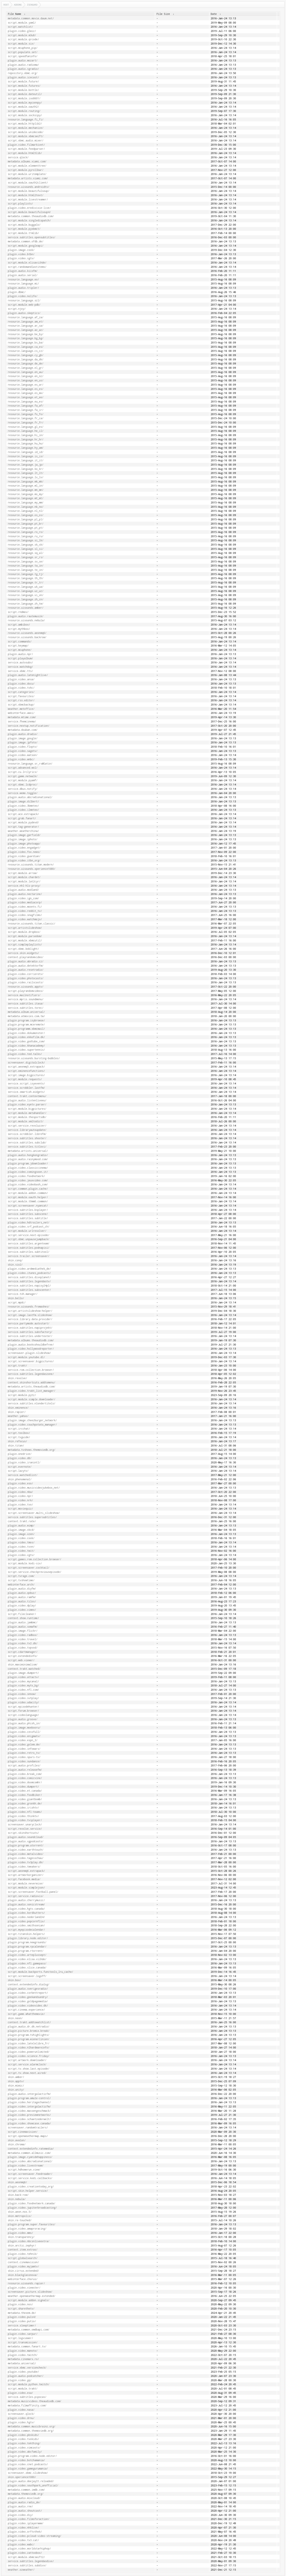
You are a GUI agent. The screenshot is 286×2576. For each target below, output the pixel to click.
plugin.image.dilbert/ (23, 801)
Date (214, 14)
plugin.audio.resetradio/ (25, 969)
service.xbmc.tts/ (20, 671)
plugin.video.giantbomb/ (25, 1799)
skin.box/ (14, 1980)
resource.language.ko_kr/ (25, 469)
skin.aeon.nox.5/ (20, 2211)
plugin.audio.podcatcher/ (25, 2376)
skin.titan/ (16, 1445)
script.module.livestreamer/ (28, 199)
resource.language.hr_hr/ (25, 439)
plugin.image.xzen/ (21, 1534)
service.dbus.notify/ (23, 789)
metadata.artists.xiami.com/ (28, 178)
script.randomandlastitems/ (27, 267)
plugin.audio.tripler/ (23, 287)
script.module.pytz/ (22, 1395)
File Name (14, 14)
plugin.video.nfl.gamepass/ (27, 1963)
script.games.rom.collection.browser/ (34, 1559)
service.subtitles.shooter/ (27, 1138)
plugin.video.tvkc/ (21, 687)
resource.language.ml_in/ (25, 485)
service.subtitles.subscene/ (28, 1214)
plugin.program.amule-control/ (29, 2098)
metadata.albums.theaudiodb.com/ (31, 1340)
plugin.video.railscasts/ (25, 982)
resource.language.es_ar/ (25, 384)
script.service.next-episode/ (28, 1235)
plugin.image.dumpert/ (23, 1673)
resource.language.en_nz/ (25, 376)
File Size (163, 14)
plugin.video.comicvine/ (25, 1778)
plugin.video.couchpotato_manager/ (32, 1424)
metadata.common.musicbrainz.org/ (31, 2426)
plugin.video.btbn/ (21, 254)
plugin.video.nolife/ (23, 296)
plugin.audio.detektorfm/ (25, 965)
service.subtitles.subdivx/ (27, 2565)
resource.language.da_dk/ (25, 359)
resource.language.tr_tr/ (25, 582)
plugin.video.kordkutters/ (26, 1912)
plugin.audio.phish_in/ (24, 1723)
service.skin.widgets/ (23, 953)
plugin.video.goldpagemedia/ (28, 2001)
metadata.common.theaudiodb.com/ (31, 216)
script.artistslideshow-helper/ (30, 1310)
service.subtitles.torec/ (25, 1007)
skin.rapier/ (17, 1412)
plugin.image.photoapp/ (24, 843)
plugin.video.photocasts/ (25, 978)
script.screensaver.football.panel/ (33, 1891)
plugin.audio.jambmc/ (23, 1622)
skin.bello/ (16, 1298)
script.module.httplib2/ (25, 123)
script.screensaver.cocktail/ (28, 1567)
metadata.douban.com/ (23, 729)
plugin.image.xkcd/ (21, 1529)
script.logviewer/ (20, 2338)
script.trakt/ (17, 1365)
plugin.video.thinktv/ (23, 1816)
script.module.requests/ (25, 1079)
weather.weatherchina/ (23, 831)
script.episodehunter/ (23, 1706)
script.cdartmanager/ (23, 1652)
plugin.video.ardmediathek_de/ (29, 1268)
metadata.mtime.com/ (22, 717)
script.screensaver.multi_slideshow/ (34, 1513)
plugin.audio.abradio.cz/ (25, 961)
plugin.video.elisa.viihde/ (27, 1959)
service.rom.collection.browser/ (31, 1370)
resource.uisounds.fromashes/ (28, 1306)
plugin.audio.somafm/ (23, 1626)
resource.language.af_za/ (25, 317)
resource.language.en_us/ (25, 380)
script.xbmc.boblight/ (23, 948)
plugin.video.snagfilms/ (25, 915)
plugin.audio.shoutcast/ (25, 2510)
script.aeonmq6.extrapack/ (26, 1871)
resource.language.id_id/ (25, 452)
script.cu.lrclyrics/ (23, 772)
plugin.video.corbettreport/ (28, 1992)
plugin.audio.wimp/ (21, 1525)
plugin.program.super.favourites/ (31, 2224)
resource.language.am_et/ (25, 321)
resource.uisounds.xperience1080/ (31, 868)
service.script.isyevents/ (26, 1083)
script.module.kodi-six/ (25, 1563)
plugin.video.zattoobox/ (25, 2552)
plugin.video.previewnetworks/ (29, 2115)
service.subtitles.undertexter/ (30, 1336)
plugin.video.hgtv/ (21, 2422)
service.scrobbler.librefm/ (27, 1134)
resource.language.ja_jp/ (25, 464)
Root (6, 4)
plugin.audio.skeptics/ (24, 313)
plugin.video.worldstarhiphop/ (29, 2548)
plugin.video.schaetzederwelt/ (29, 2119)
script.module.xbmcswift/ (25, 136)
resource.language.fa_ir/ (25, 410)
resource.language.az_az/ (25, 330)
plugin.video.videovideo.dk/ (28, 2005)
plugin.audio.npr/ (20, 654)
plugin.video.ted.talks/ (25, 1054)
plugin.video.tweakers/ (24, 1866)
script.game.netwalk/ (23, 776)
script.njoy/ (17, 308)
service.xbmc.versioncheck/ (27, 2367)
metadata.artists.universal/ (28, 1151)
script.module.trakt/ (23, 2388)
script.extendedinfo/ (23, 1656)
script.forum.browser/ (23, 1710)
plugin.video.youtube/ (23, 2371)
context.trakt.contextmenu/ (27, 1096)
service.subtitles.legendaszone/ (31, 1374)
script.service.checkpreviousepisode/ (34, 1572)
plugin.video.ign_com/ (23, 898)
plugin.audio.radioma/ (23, 64)
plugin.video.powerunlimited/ (28, 2051)
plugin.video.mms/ (20, 2233)
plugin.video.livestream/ (25, 2165)
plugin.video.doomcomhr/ (25, 1782)
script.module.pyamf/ (23, 780)
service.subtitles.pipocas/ (27, 2397)
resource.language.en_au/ (25, 372)
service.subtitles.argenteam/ (28, 1243)
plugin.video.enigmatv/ (24, 1736)
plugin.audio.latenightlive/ (28, 675)
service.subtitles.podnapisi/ (28, 1247)
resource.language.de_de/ (25, 363)
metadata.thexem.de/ (22, 2313)
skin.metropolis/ (20, 2216)
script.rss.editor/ (21, 700)
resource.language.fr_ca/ (25, 418)
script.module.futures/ (24, 85)
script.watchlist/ (20, 26)
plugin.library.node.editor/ (28, 1938)
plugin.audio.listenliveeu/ (27, 1100)
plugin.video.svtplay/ (23, 1698)
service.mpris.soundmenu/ (25, 999)
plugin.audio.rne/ (20, 2506)
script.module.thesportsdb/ (27, 1117)
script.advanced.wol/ (23, 767)
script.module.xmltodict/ (25, 1121)
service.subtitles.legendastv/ (29, 1281)
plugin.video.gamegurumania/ (28, 2468)
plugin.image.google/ (23, 738)
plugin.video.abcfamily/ (25, 2451)
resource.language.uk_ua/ (25, 586)
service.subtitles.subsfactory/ (30, 1332)
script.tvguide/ (19, 1437)
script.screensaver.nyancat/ (28, 1205)
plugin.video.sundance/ (24, 1761)
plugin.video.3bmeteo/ (23, 805)
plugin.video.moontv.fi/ (25, 906)
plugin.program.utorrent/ (25, 1845)
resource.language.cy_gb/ (25, 355)
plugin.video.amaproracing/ (27, 2228)
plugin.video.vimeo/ (22, 1609)
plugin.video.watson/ (23, 755)
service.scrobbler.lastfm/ (26, 1087)
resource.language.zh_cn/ (25, 599)
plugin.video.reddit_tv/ (25, 911)
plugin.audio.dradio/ (23, 734)
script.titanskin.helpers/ (26, 1934)
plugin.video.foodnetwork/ (26, 1176)
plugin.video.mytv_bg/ (23, 1685)
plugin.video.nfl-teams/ (25, 1812)
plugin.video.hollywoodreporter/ (31, 1348)
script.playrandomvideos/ (25, 991)
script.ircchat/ (19, 1428)
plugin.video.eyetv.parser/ (27, 1104)
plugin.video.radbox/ (23, 1635)
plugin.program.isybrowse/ (26, 1020)
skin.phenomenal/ (20, 1479)
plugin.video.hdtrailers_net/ (28, 1222)
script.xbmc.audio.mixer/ (25, 140)
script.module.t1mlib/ (23, 233)
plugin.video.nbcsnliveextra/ (28, 2241)
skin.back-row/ (18, 2195)
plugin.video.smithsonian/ (26, 1925)
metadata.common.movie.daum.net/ (31, 18)
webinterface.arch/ (21, 1584)
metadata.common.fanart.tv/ (27, 2346)
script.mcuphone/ (20, 650)
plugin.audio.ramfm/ (22, 1597)
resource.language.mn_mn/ (25, 490)
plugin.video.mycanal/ (23, 1681)
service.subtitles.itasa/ (25, 1003)
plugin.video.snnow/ (22, 1694)
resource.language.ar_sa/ (25, 325)
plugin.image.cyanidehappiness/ (30, 2157)
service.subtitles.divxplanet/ (29, 1277)
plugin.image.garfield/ (24, 835)
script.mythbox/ (19, 629)
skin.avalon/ (17, 2140)
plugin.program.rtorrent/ (25, 1951)
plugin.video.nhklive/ (23, 2527)
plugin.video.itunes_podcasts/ (29, 1273)
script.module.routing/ (24, 111)
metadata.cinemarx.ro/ (23, 2359)
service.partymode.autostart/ (28, 1323)
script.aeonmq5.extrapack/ (26, 1066)
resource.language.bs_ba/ (25, 342)
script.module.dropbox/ (24, 932)
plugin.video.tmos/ (21, 1542)
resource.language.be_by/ (25, 334)
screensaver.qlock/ (21, 2413)
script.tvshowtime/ (21, 1580)
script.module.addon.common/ (28, 1193)
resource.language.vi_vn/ (25, 595)
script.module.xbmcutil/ (25, 940)
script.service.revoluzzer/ (27, 1125)
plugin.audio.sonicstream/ (26, 1904)
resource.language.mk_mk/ (25, 481)
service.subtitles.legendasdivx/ (31, 2561)
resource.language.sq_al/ (25, 553)
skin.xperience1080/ (22, 2477)
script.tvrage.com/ (21, 1576)
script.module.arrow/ (23, 873)
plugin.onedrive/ (20, 1454)
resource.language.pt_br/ (25, 523)
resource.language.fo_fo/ (25, 414)
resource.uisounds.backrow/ (27, 637)
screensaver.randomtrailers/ (28, 2127)
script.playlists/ (20, 203)
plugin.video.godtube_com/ (26, 1041)
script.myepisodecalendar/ (26, 1929)
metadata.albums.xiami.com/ (27, 161)
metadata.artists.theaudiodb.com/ (31, 1386)
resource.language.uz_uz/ (25, 591)
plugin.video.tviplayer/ (25, 1820)
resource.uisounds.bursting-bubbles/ (34, 1058)
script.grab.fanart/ (22, 818)
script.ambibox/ (19, 624)
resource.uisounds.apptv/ (25, 986)
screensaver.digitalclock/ (26, 1062)
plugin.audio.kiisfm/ (23, 271)
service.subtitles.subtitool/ (28, 1251)
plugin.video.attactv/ (23, 1677)
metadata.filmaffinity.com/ (27, 2405)
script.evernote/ (20, 1466)
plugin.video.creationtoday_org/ (31, 2186)
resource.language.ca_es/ (25, 346)
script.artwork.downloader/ (27, 2060)
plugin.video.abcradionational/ (30, 2161)
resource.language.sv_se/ (25, 561)
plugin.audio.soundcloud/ (25, 1837)
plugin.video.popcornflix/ (26, 1921)
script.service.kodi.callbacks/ (30, 2178)
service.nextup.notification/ (28, 725)
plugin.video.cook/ (21, 1538)
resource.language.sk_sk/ (25, 544)
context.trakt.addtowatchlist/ (29, 2022)
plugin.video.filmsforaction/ (28, 2519)
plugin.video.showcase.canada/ (29, 2123)
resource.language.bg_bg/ (25, 338)
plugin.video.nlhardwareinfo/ (28, 2047)
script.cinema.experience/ (26, 2009)
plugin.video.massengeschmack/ (29, 2110)
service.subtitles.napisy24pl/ (29, 1285)
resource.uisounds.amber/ (25, 607)
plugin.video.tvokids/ (23, 2439)
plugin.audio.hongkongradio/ (28, 1155)
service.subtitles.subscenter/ (29, 1290)
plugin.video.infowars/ (24, 1748)
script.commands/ (20, 641)
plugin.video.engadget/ (24, 847)
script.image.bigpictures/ (26, 1075)
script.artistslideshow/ (25, 927)
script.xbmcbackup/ (21, 704)
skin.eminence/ (18, 1407)
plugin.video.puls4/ (22, 2317)
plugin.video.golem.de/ (24, 1744)
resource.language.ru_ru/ (25, 536)
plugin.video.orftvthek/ (25, 2531)
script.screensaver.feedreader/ (30, 2174)
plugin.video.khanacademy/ (26, 1045)
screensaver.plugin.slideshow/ (29, 1353)
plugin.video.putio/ (22, 2321)
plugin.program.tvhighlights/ (28, 2035)
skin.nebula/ (17, 2199)
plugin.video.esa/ (20, 2393)
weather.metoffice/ (21, 709)
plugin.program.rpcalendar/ (27, 1946)
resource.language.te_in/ (25, 570)
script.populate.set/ (23, 52)
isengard (32, 4)
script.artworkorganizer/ (25, 1875)
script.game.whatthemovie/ (26, 2014)
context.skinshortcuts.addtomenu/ (31, 1382)
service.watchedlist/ (23, 1475)
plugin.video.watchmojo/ (25, 919)
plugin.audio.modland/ (23, 889)
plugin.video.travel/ (23, 1639)
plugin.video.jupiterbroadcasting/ (32, 2207)
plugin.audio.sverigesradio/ (28, 1988)
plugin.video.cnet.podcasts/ (28, 2464)
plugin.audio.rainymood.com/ (28, 1159)
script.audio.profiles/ (24, 1765)
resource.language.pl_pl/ (25, 519)
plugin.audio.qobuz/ (22, 1593)
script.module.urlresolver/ (27, 1231)
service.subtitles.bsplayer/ (28, 1210)
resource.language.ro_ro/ (25, 532)
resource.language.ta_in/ (25, 565)
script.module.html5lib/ (25, 153)
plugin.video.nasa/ (21, 2409)
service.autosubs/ (20, 662)
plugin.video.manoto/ (23, 2350)
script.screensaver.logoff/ (27, 1976)
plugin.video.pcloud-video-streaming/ (34, 2536)
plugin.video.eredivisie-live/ (29, 208)
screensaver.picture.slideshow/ (30, 2291)
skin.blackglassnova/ (23, 2275)
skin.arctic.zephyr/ (22, 2245)
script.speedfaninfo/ (23, 56)
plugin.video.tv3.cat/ (23, 2540)
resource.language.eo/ (23, 279)
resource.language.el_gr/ (25, 367)
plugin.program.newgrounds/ (27, 1942)
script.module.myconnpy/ (25, 102)
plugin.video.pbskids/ (23, 2435)
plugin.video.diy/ (20, 2515)
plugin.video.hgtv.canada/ (26, 1908)
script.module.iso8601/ (24, 98)
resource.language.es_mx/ (25, 393)
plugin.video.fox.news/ (24, 852)
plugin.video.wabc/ (21, 2544)
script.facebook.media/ (24, 1879)
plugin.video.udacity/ (23, 1702)
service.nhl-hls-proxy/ (24, 885)
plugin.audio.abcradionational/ (30, 797)
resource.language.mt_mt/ (25, 498)
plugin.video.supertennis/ (26, 1049)
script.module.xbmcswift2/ (26, 2557)
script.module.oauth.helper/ (28, 1197)
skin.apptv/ (16, 2081)
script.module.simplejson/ (26, 1887)
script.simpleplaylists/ (25, 944)
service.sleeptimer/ (22, 2325)
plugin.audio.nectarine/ (25, 894)
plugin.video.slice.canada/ (27, 1967)
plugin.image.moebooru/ (24, 1727)
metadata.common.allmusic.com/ (29, 2153)
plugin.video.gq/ (20, 2380)
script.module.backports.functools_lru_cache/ (40, 1971)
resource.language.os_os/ (25, 515)
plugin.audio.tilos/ (22, 1601)
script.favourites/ (21, 696)
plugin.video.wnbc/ (21, 759)
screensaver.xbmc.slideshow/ (28, 2472)
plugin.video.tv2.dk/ (23, 1643)
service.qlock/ (18, 157)
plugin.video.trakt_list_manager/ (31, 1390)
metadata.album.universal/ (26, 1012)
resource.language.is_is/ (25, 456)
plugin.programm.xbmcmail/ (26, 1028)
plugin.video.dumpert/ (23, 1786)
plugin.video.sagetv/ (23, 751)
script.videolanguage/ (23, 1715)
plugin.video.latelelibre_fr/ (28, 2043)
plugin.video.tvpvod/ (23, 1647)
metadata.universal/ (22, 2363)
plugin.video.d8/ (20, 1458)
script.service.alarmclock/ (27, 2064)
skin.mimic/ (16, 2085)
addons (18, 4)
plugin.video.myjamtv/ (23, 2266)
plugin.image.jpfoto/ (23, 742)
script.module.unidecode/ (25, 132)
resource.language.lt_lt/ (25, 473)
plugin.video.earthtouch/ (25, 1849)
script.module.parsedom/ (25, 936)
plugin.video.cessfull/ (24, 1732)
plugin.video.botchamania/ (26, 2460)
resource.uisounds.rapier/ (26, 2283)
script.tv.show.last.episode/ (28, 2068)
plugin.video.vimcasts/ (24, 2447)
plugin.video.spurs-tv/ (24, 1757)
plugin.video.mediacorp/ (25, 902)
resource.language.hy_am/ (25, 447)
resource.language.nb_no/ (25, 506)
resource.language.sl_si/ (25, 549)
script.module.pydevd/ (23, 822)
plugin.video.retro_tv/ (24, 1753)
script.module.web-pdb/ (24, 304)
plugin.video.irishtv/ (23, 1807)
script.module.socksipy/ (25, 115)
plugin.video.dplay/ (22, 1605)
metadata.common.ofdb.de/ (25, 241)
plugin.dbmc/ (17, 292)
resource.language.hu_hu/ (25, 443)
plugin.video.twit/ (21, 1550)
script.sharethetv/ (21, 2308)
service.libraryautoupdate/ (27, 1130)
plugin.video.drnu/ (21, 2418)
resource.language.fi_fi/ (25, 119)
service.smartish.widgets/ (26, 1092)
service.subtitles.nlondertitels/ (31, 1403)
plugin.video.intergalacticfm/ (29, 2106)
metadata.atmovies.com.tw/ (26, 1016)
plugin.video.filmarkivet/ (26, 144)
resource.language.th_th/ (25, 578)
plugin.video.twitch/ (23, 2355)
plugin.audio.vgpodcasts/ (25, 1841)
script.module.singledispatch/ (29, 220)
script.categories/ (21, 692)
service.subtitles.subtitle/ (28, 1218)
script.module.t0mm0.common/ (28, 1201)
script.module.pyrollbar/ (25, 170)
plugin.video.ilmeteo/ (23, 809)
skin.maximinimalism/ (23, 1664)
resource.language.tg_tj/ (25, 574)
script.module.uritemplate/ (27, 174)
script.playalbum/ (20, 658)
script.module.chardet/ (24, 877)
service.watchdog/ (20, 666)
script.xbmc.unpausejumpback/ (28, 1239)
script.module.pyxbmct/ (24, 228)
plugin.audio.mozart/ (23, 60)
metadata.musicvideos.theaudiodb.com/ (34, 2401)
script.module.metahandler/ (27, 1113)
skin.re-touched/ (20, 2220)
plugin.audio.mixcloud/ (24, 2498)
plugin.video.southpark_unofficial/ (33, 2485)
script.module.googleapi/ (25, 245)
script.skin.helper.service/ (28, 2190)
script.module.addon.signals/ (28, 2300)
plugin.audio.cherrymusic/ (26, 1900)
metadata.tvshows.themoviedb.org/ (31, 1449)
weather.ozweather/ (21, 2569)
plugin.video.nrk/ (20, 1500)
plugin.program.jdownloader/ (28, 1163)
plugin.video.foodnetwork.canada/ (31, 2203)
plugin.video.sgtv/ (21, 258)
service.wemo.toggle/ (23, 793)
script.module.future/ (23, 81)
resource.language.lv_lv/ (25, 477)
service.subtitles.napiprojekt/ (30, 1327)
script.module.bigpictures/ (27, 1108)
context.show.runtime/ (23, 1618)
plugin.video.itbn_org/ (24, 860)
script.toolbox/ (19, 1433)
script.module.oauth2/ (23, 106)
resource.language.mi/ (23, 283)
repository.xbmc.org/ (23, 73)
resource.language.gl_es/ (25, 426)
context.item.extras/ (23, 2249)
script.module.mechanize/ (25, 128)
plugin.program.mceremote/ (26, 1024)
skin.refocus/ (17, 1441)
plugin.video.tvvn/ (21, 1546)
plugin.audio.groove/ (23, 1719)
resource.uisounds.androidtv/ (28, 187)
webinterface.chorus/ (23, 2279)
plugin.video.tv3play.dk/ (25, 1862)
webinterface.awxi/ (21, 713)
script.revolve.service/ (25, 1828)
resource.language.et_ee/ (25, 397)
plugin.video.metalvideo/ (25, 1854)
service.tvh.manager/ (23, 1294)
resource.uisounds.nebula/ (26, 620)
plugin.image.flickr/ (23, 1630)
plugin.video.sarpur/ (23, 2334)
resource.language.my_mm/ (25, 502)
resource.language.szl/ (24, 300)
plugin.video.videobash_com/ (28, 1184)
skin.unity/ (16, 2089)
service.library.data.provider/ (30, 1319)
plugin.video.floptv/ (23, 746)
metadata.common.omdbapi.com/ (28, 2329)
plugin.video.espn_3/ (23, 1740)
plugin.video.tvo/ (20, 1504)
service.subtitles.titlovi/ (27, 1146)
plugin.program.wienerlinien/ (28, 2039)
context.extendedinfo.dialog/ (28, 1984)
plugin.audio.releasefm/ (25, 1769)
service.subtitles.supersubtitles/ (32, 1517)
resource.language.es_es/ (25, 389)
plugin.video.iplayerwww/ (25, 2523)
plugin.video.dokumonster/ (26, 1033)
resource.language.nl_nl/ (25, 511)
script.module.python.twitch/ (28, 2384)
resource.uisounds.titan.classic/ (31, 923)
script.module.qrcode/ (23, 39)
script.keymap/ (18, 645)
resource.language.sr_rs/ (25, 557)
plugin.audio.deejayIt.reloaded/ (31, 2481)
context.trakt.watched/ (24, 1668)
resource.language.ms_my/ (25, 494)
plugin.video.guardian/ (24, 856)
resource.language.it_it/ (25, 460)
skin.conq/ (15, 1260)
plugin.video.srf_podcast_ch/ (28, 1226)
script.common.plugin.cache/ (28, 1188)
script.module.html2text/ (25, 195)
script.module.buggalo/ (24, 224)
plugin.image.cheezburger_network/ (32, 1420)
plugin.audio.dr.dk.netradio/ (28, 2026)
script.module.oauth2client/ (28, 182)
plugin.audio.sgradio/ (23, 69)
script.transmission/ (23, 2342)
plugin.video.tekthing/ (24, 2443)
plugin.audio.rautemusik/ (25, 616)
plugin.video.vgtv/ (21, 1555)
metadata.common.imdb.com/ (26, 2489)
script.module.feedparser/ (26, 148)
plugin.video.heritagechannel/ (29, 2102)
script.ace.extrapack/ (23, 814)
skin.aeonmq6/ (17, 2182)
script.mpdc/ (17, 1302)
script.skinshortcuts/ (23, 1832)
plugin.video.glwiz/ (22, 31)
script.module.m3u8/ (22, 35)
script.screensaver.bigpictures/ (31, 1361)
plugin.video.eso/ (20, 1483)
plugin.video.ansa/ (21, 679)
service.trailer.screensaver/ (28, 1256)
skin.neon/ (15, 2018)
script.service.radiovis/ (25, 1896)
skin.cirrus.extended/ (23, 2270)
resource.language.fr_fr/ (25, 422)
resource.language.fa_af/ (25, 405)
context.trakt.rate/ (22, 1521)
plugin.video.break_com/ (25, 1774)
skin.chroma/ (17, 2144)
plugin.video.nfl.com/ (23, 1689)
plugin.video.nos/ (20, 2304)
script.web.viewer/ (21, 1660)
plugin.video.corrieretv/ (25, 974)
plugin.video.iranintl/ (24, 1462)
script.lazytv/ (18, 1470)
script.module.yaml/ (22, 22)
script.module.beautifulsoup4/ (29, 212)
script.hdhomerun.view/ (24, 2169)
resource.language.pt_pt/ (25, 527)
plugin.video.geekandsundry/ (28, 1997)
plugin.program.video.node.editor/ (32, 2456)
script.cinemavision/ (23, 2131)
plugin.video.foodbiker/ (25, 1795)
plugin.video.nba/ (20, 1492)
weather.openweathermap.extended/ (31, 2296)
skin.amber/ (16, 2077)
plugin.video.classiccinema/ (28, 1167)
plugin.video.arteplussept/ (27, 1955)
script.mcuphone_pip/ (23, 48)
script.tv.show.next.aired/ (27, 2073)
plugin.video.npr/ (20, 1496)
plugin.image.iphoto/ (23, 839)
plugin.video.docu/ (21, 683)
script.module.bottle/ (23, 90)
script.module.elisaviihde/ (27, 262)
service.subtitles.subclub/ (27, 1142)
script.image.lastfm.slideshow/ (30, 1315)
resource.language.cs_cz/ (25, 351)
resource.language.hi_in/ (25, 435)
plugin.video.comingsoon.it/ (28, 1172)
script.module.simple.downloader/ (31, 1399)
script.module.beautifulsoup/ (28, 191)
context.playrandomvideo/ (25, 957)
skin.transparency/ (21, 2237)
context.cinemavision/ (23, 2262)
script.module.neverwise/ (25, 1883)
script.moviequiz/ (20, 1508)
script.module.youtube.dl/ (26, 1357)
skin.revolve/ (17, 1378)
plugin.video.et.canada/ (25, 1790)
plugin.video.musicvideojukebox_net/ (34, 1487)
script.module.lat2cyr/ (24, 881)
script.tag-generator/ (23, 826)
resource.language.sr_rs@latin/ (30, 763)
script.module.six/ (21, 43)
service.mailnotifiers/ (24, 995)
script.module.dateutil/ (25, 94)
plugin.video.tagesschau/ (25, 1858)
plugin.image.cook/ (21, 250)
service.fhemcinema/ (22, 721)
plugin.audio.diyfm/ (22, 1588)
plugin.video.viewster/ (24, 2287)
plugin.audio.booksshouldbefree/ (31, 1344)
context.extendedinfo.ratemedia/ (31, 2148)
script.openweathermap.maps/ (28, 2136)
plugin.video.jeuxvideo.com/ (28, 1180)
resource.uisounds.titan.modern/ (31, 864)
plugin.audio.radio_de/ (24, 2502)
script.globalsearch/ (23, 2258)
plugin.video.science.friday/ (28, 2056)
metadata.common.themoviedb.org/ (31, 2430)
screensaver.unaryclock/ (25, 1824)
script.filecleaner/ (22, 1614)
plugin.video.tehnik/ (23, 2254)
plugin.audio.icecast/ (23, 77)
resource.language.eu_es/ (25, 401)
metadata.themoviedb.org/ (25, 2493)
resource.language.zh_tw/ (25, 603)
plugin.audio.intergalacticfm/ (29, 2094)
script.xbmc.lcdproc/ (23, 784)
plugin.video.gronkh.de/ (25, 1803)
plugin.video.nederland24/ (26, 1917)
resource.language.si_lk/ (25, 540)
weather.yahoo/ (18, 1416)
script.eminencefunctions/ (26, 1071)
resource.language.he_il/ (25, 431)
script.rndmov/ (18, 612)
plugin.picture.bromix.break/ (28, 2030)
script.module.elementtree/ (27, 165)
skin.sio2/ (15, 1264)
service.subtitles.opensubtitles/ (31, 237)
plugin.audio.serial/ (23, 275)
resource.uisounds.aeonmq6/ (27, 633)
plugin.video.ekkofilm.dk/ (26, 1037)
